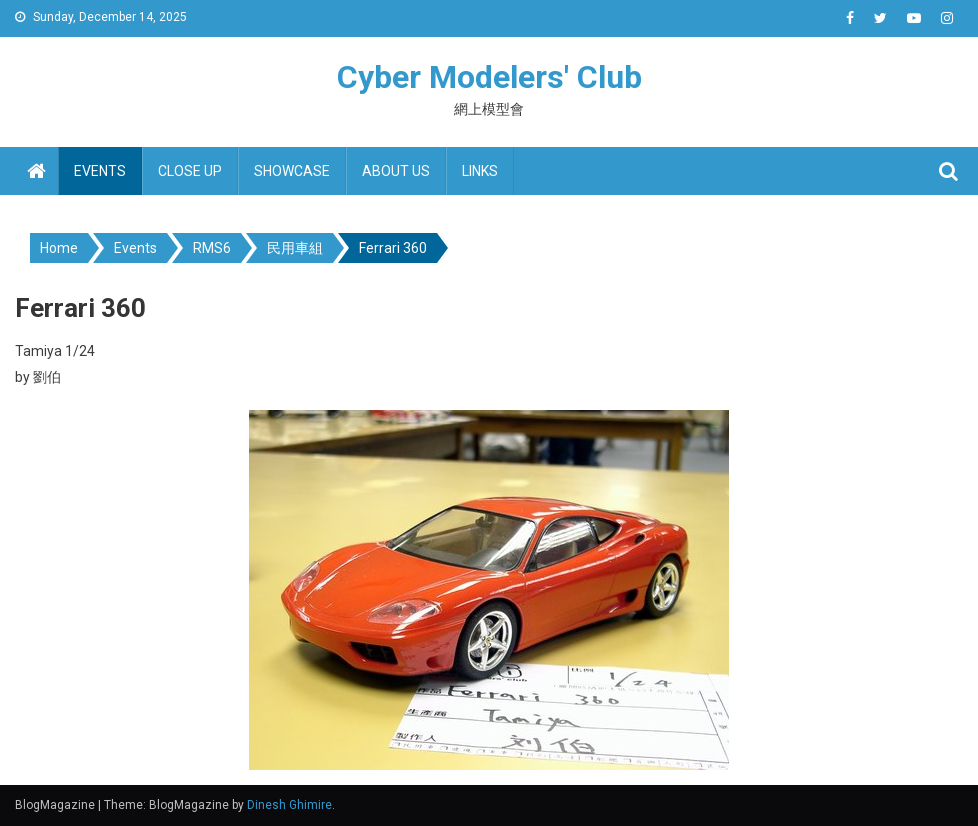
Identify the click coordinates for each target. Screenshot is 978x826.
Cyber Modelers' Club (489, 77)
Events (100, 171)
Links (480, 171)
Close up (190, 171)
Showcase (292, 171)
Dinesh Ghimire (289, 805)
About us (396, 171)
